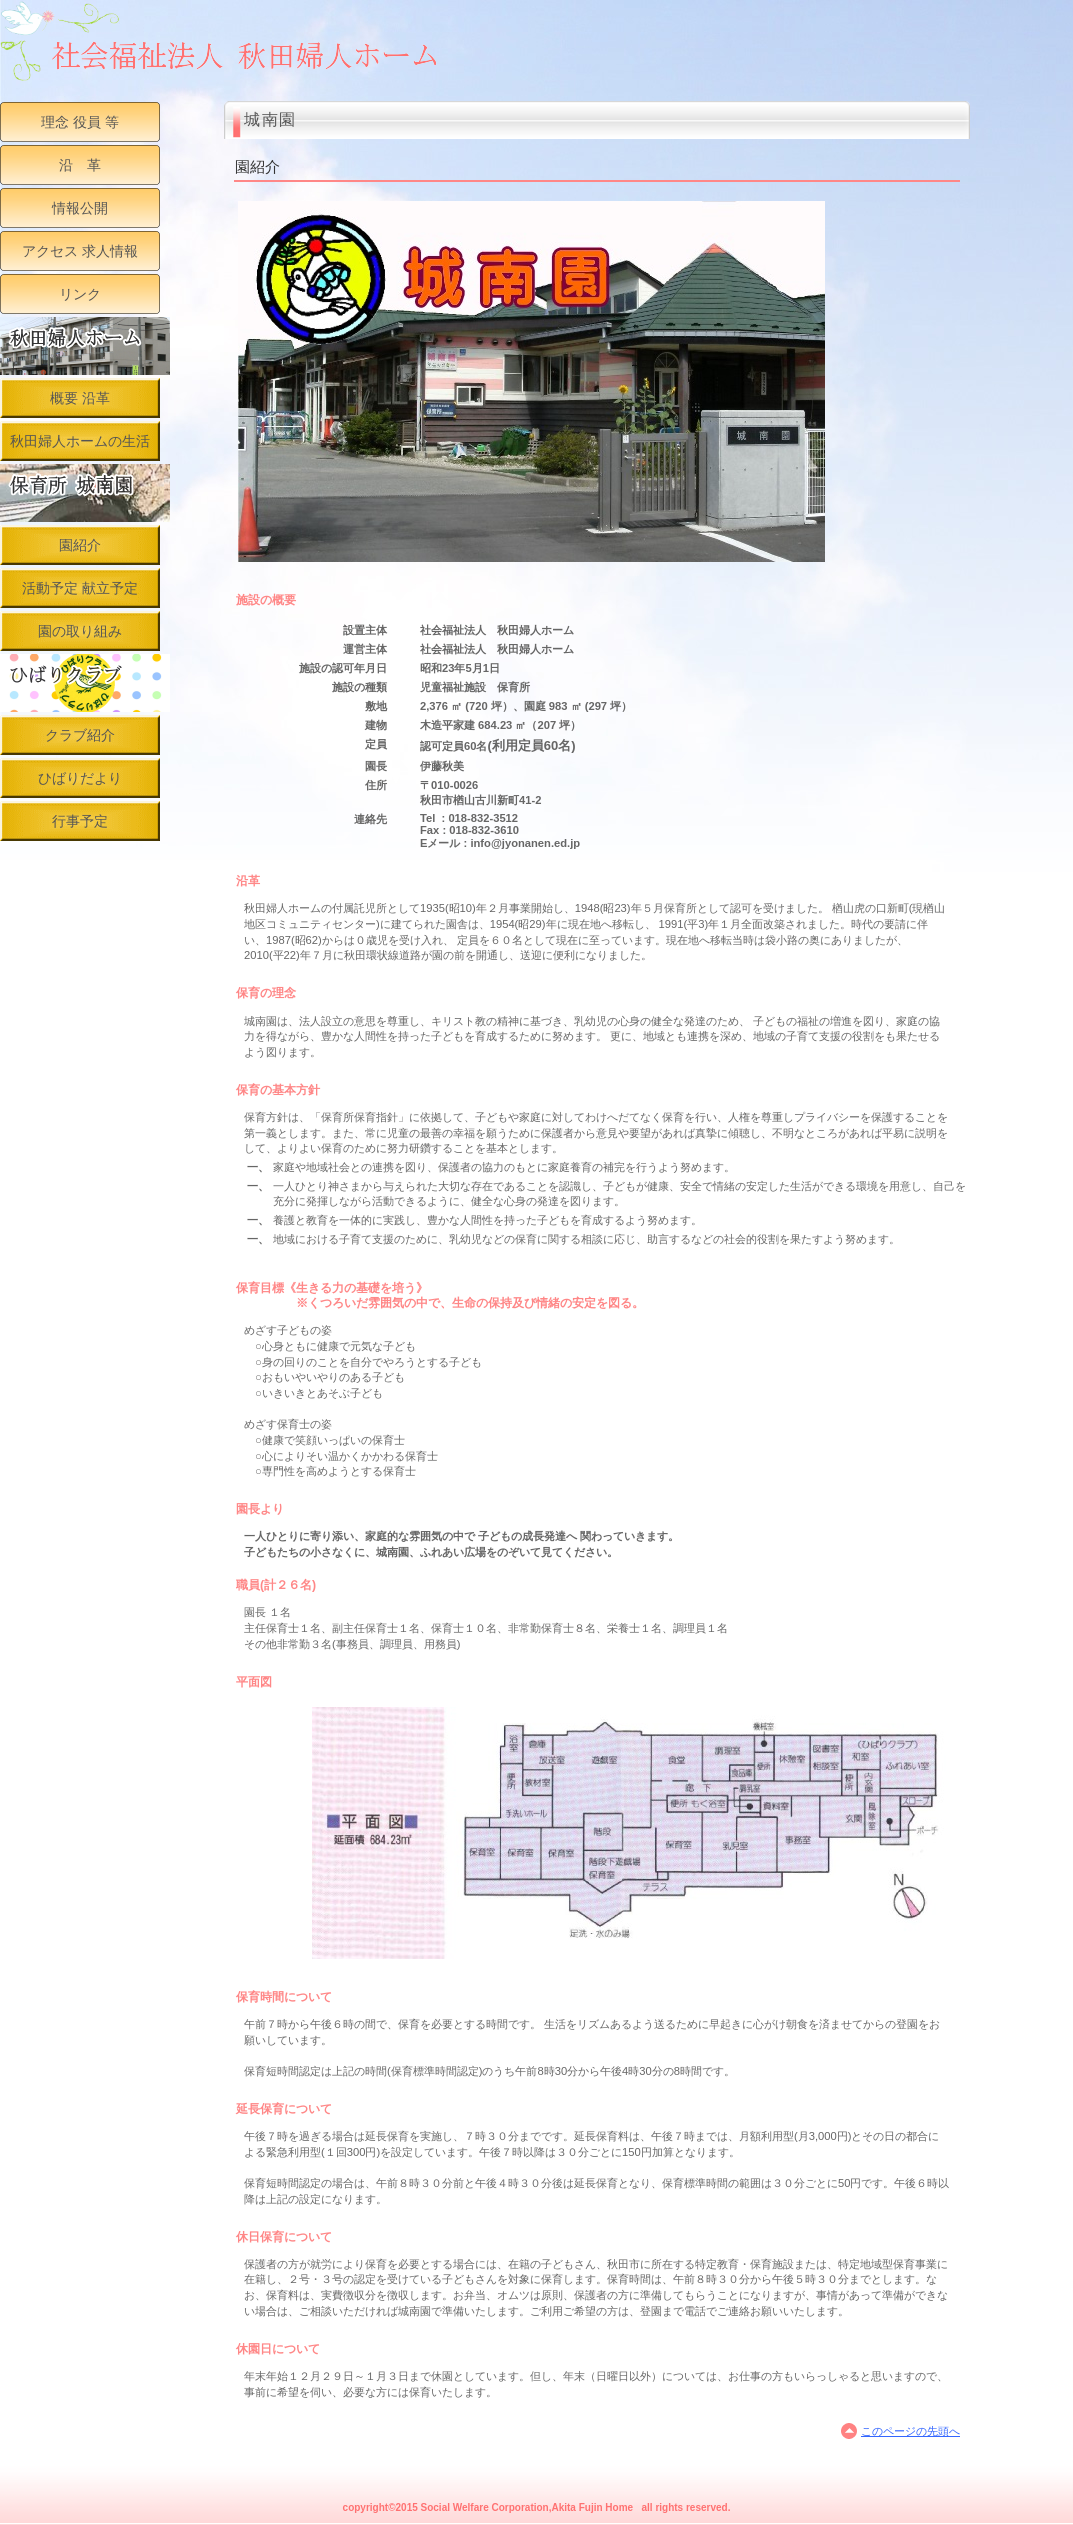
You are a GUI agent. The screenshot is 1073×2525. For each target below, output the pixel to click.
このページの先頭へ (910, 2431)
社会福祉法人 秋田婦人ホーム (225, 41)
